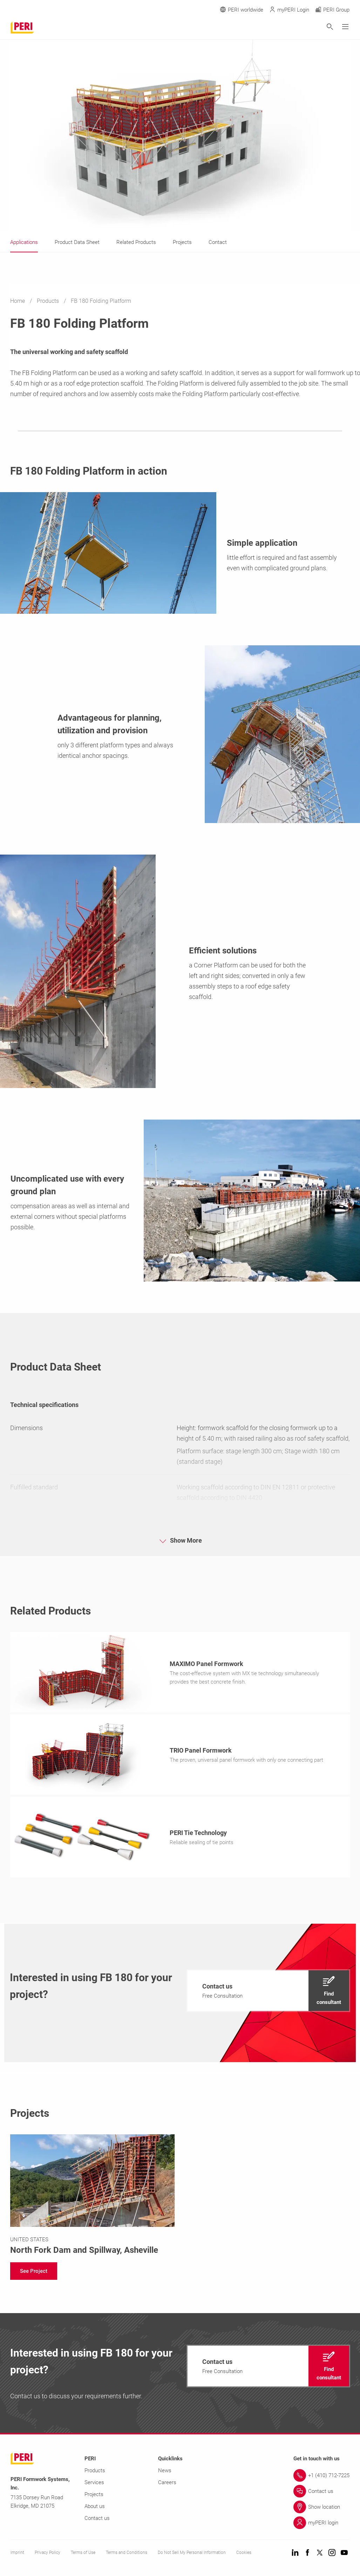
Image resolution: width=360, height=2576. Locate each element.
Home (18, 301)
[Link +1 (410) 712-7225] (321, 2477)
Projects (93, 2496)
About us (94, 2508)
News (164, 2472)
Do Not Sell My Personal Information (192, 2554)
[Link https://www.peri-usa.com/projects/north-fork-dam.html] (92, 2197)
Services (94, 2484)
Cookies (243, 2554)
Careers (167, 2484)
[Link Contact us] (321, 2493)
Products (48, 301)
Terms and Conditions (126, 2554)
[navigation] (268, 1992)
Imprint (17, 2554)
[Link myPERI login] (321, 2525)
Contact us (97, 2520)
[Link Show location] (321, 2509)
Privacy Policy (47, 2554)
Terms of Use (83, 2554)
